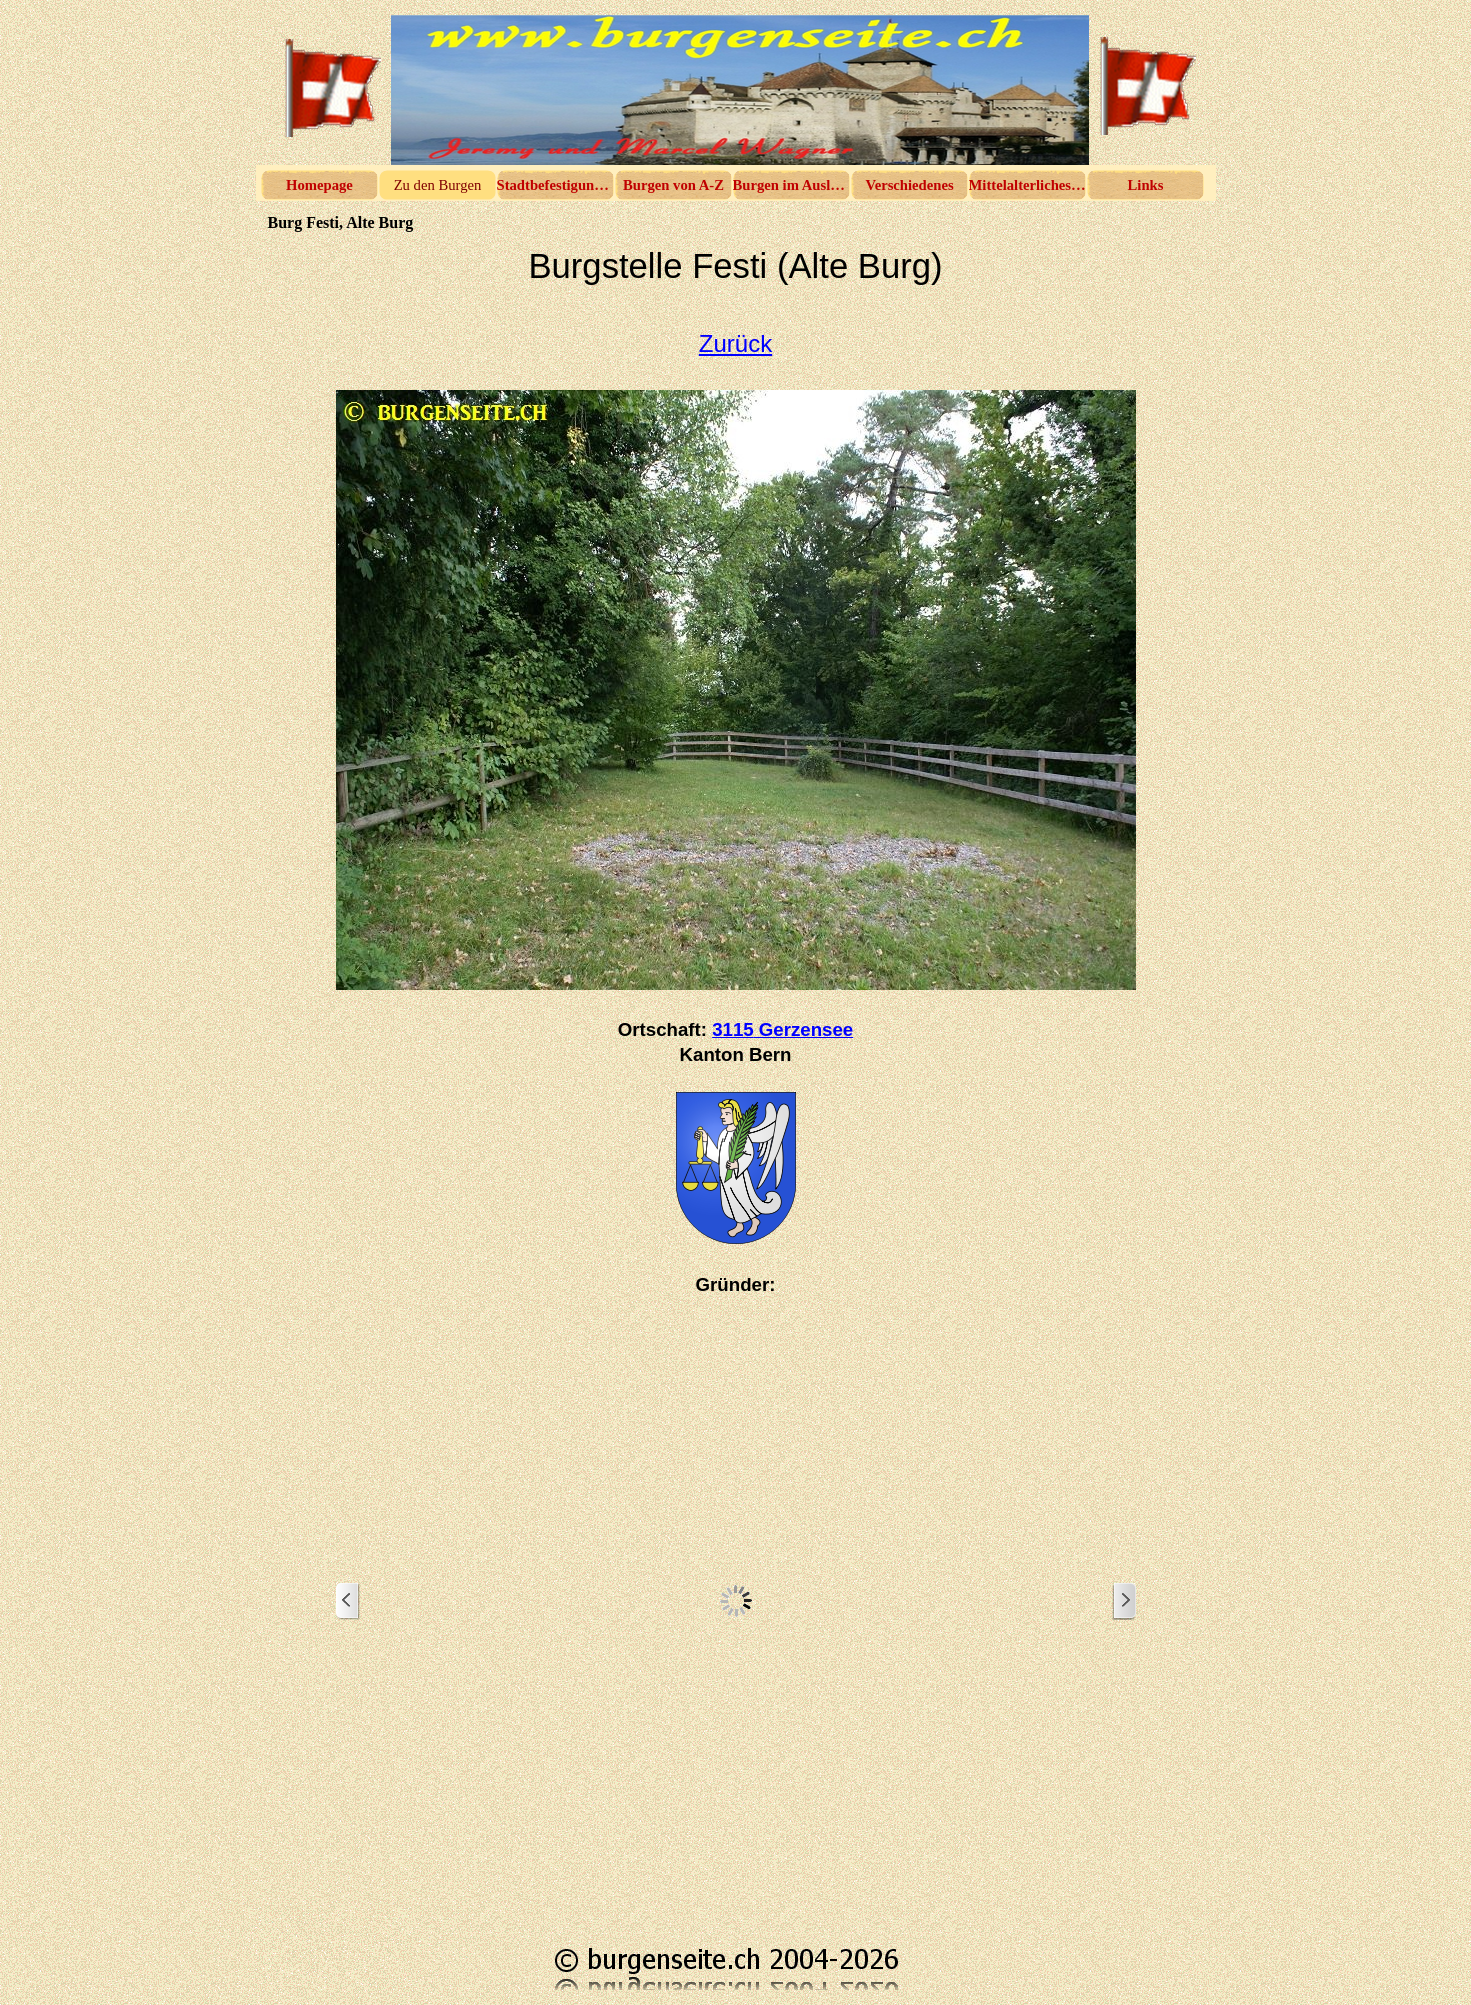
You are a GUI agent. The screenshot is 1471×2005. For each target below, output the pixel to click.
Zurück (735, 343)
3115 (782, 1029)
